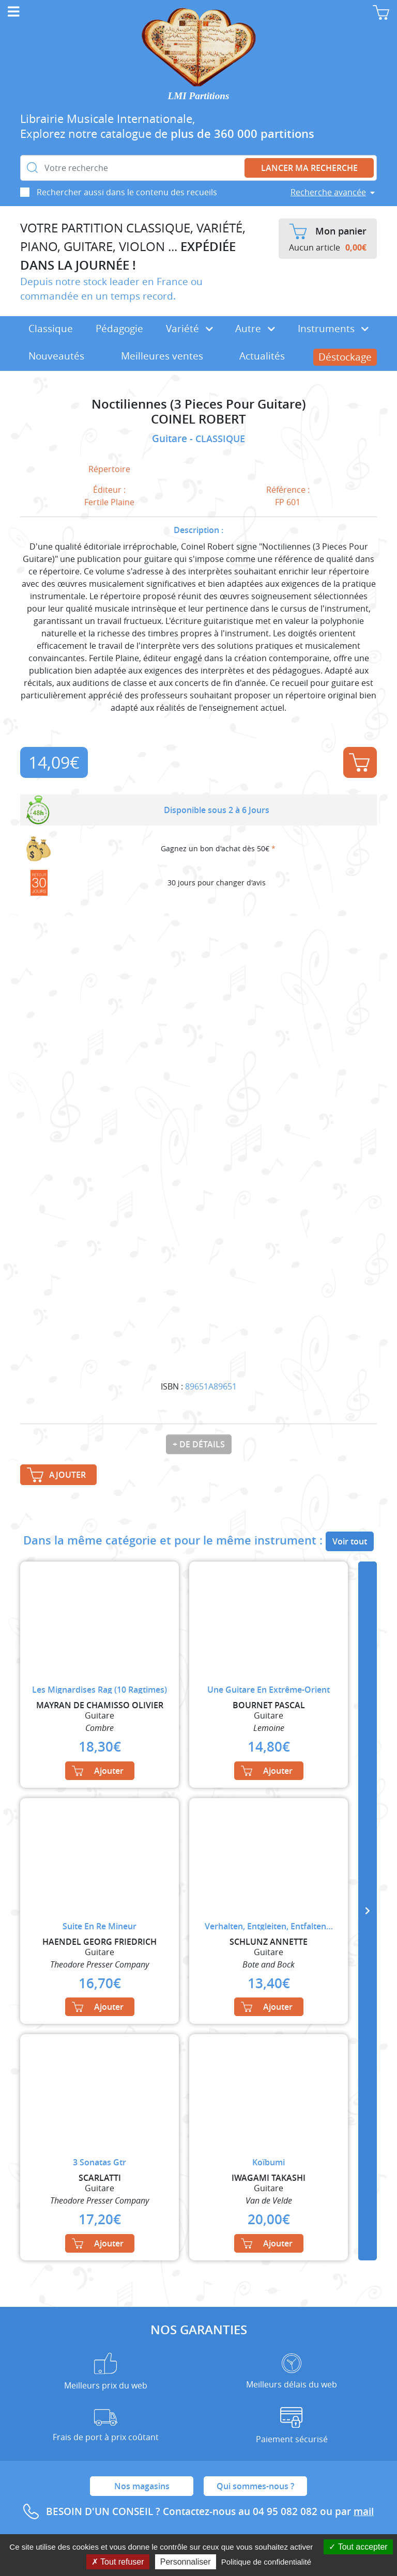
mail (364, 2511)
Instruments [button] (333, 328)
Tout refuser (117, 2561)
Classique (50, 328)
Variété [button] (189, 328)
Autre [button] (255, 328)
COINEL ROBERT (198, 419)
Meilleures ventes (162, 356)
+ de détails (199, 1444)
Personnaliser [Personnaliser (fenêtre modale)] (185, 2561)
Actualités (262, 356)
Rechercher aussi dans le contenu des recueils (127, 192)
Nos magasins (142, 2486)
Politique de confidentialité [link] (266, 2561)
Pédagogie (119, 328)
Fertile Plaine (109, 502)
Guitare (171, 438)
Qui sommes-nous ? (255, 2486)
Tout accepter (358, 2546)
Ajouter (359, 762)
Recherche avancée (328, 192)
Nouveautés (56, 356)
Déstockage (345, 357)
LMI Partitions (199, 95)
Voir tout (349, 1541)
